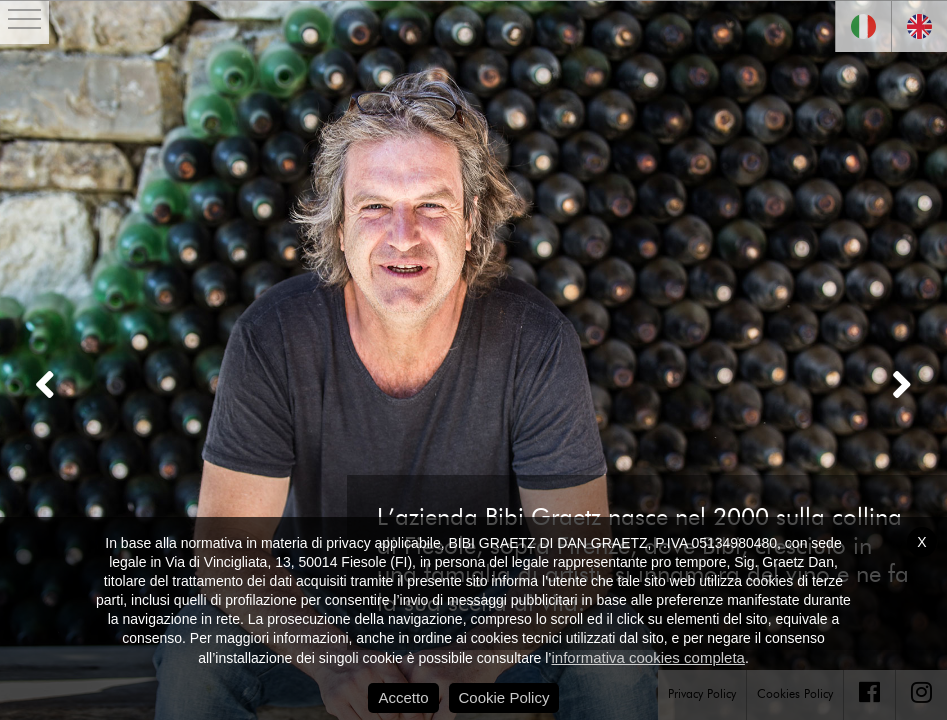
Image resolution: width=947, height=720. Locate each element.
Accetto (403, 697)
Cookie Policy (504, 697)
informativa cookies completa (647, 657)
